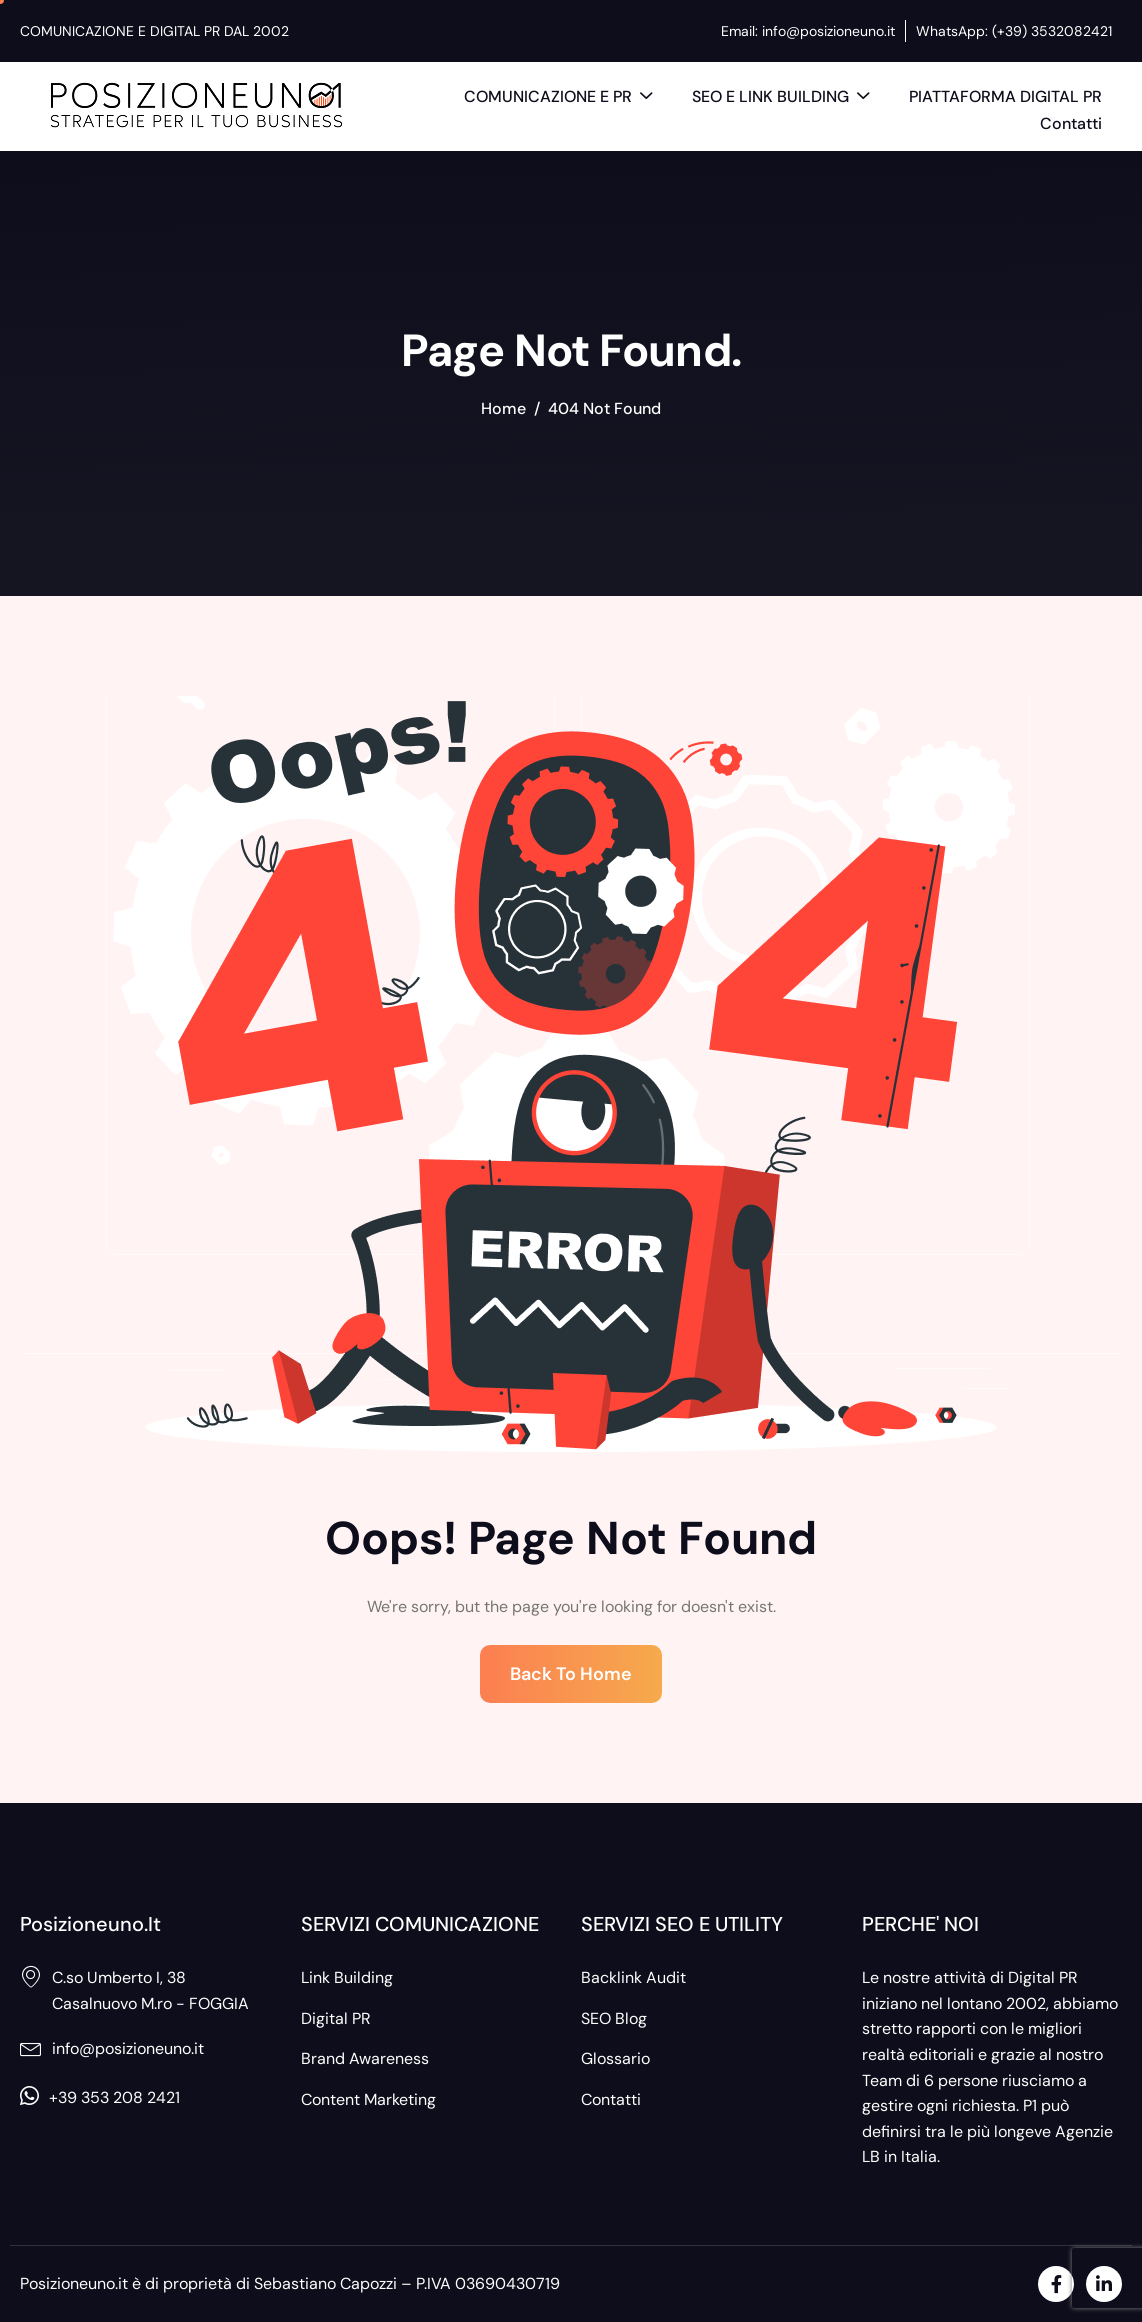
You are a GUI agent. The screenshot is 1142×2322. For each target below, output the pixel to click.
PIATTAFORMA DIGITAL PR (1005, 96)
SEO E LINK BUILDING (780, 98)
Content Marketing (368, 2099)
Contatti (1071, 123)
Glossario (615, 2058)
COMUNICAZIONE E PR (558, 98)
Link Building (347, 1977)
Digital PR (336, 2018)
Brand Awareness (365, 2058)
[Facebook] (1056, 2284)
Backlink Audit (633, 1977)
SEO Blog (614, 2018)
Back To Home (571, 1674)
